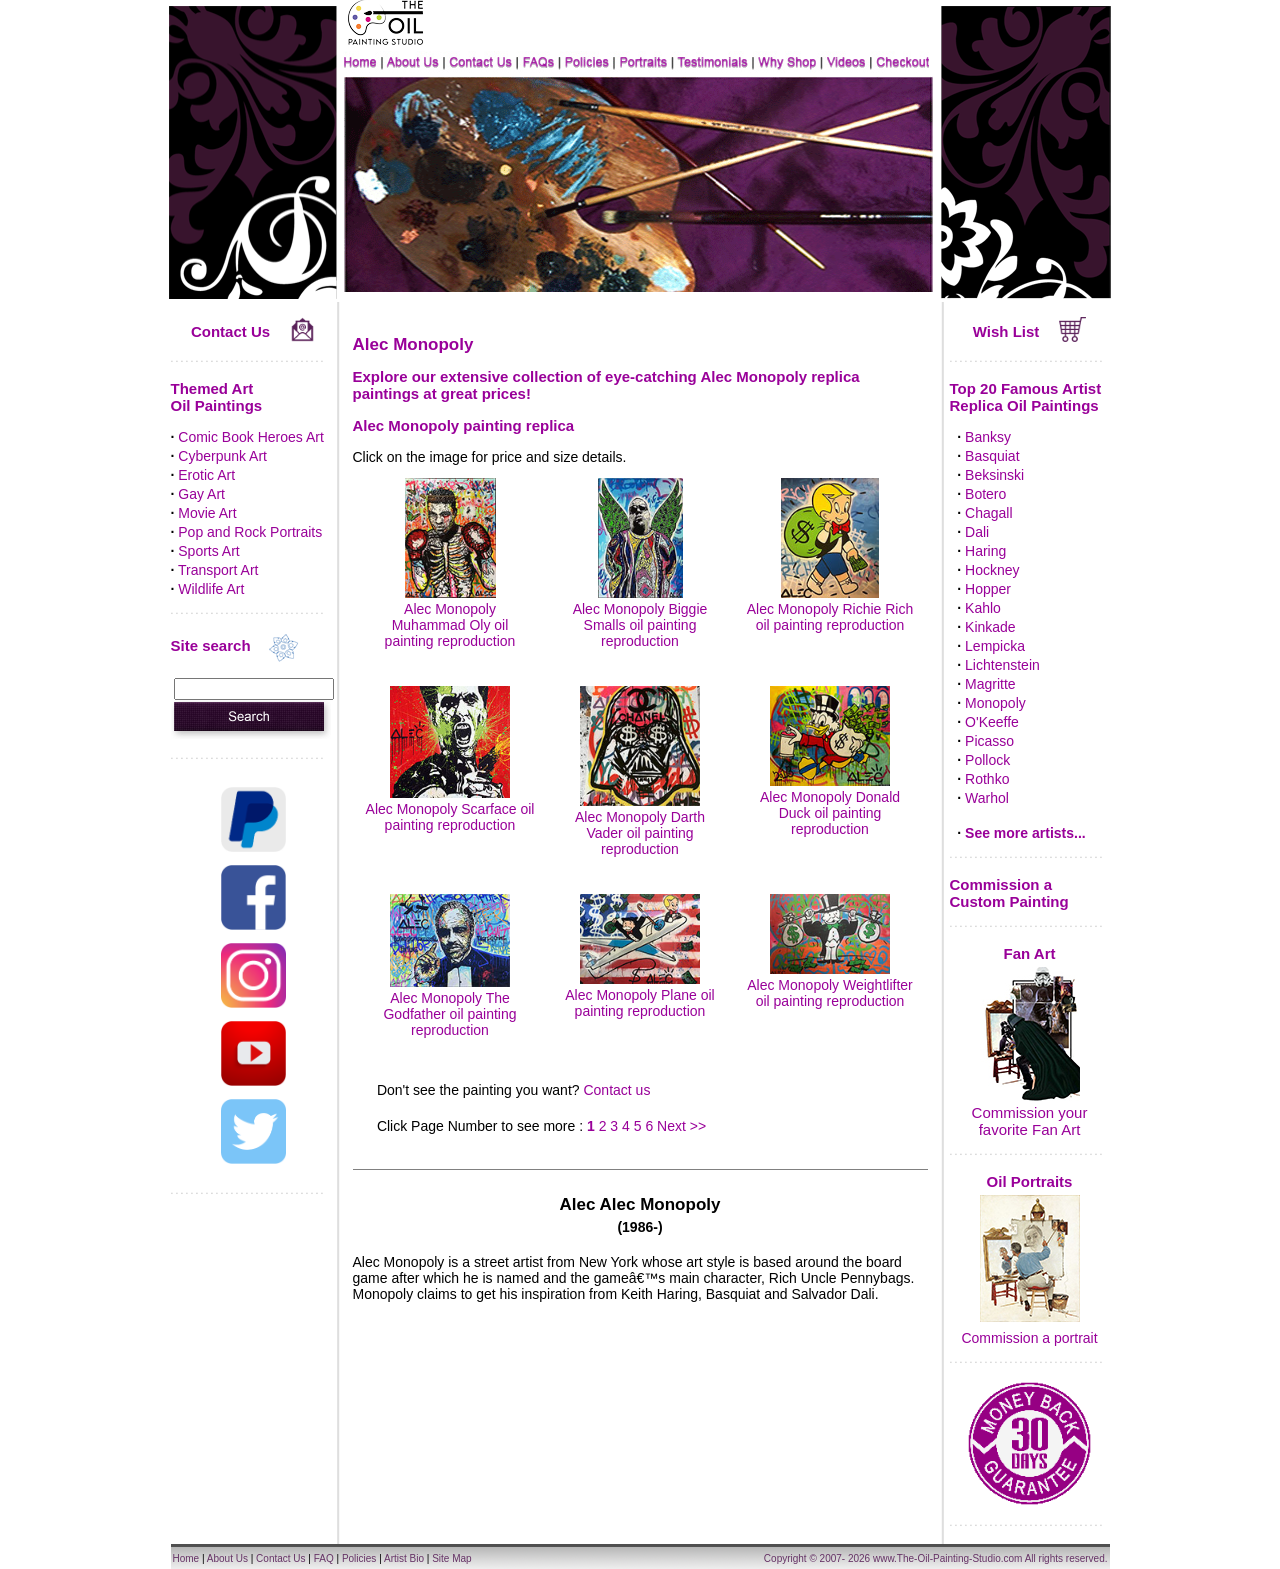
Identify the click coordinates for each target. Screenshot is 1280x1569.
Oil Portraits (1030, 1181)
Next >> (681, 1126)
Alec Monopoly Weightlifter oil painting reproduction (829, 985)
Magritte (990, 684)
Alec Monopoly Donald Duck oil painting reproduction (830, 805)
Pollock (987, 760)
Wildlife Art (211, 589)
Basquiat (992, 456)
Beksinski (994, 475)
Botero (985, 494)
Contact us (616, 1090)
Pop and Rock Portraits (250, 532)
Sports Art (208, 551)
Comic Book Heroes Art (251, 437)
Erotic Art (206, 475)
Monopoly (995, 703)
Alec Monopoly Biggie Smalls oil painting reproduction (640, 617)
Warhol (987, 798)
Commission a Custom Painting (1009, 893)
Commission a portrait (1029, 1338)
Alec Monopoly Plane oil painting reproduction (639, 995)
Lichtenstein (1002, 665)
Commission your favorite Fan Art (1030, 1121)
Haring (985, 551)
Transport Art (218, 570)
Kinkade (990, 627)
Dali (977, 532)
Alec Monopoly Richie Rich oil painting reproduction (830, 609)
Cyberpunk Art (222, 456)
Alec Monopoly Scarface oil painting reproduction (450, 809)
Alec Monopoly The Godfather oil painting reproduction (449, 1006)
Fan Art (1030, 953)
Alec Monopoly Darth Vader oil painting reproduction (640, 825)
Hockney (992, 570)
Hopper (988, 589)
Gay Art (201, 494)
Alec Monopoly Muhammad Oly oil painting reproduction (450, 617)
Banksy (988, 437)
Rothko (987, 779)
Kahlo (983, 608)
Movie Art (207, 513)
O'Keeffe (992, 722)
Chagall (988, 513)
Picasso (989, 741)
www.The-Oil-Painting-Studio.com (948, 1558)
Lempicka (995, 646)
